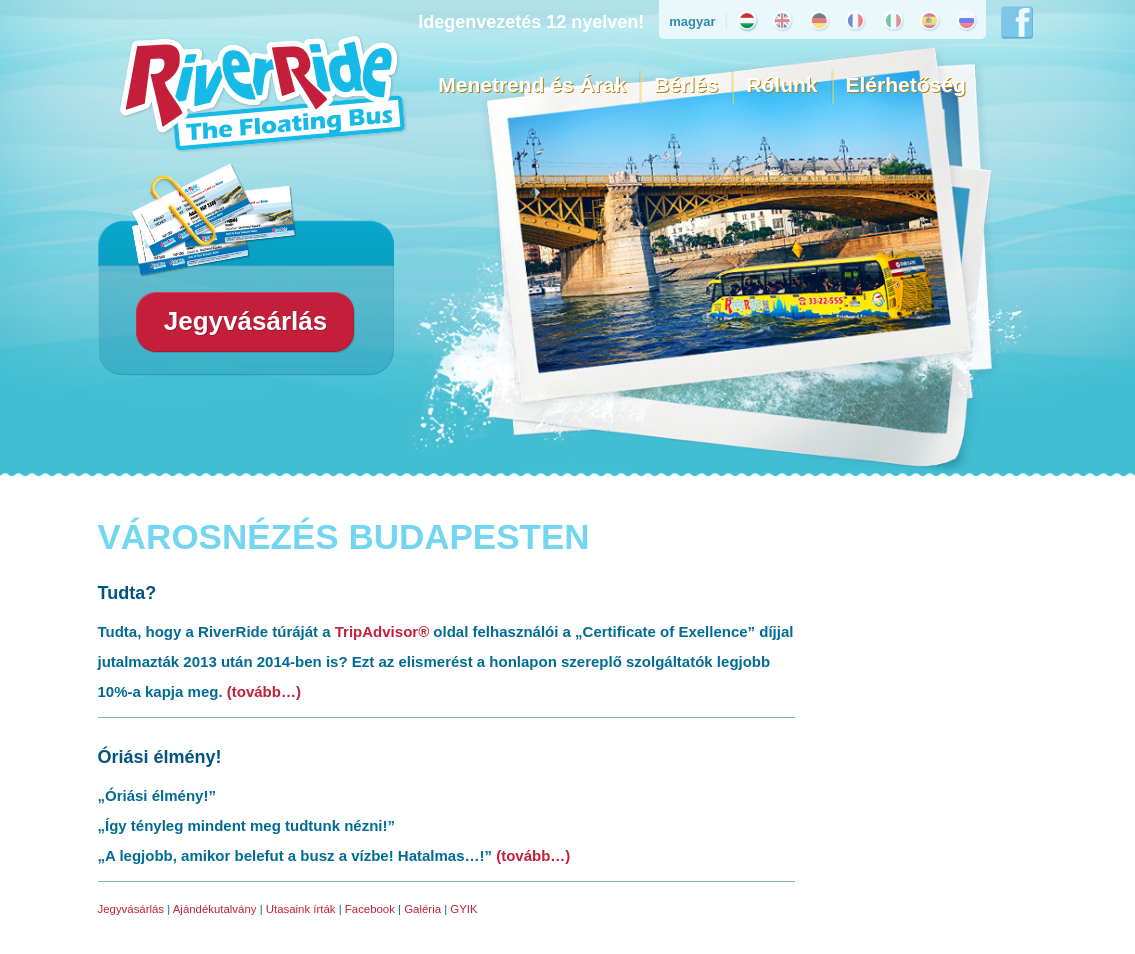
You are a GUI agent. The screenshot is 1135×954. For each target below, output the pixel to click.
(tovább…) (264, 691)
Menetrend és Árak (532, 84)
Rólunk (781, 84)
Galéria (422, 909)
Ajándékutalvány (215, 909)
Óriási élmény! (160, 757)
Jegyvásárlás (131, 909)
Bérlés (686, 84)
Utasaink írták (301, 909)
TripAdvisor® (382, 631)
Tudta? (127, 593)
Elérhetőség (906, 84)
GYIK (463, 909)
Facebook (370, 909)
